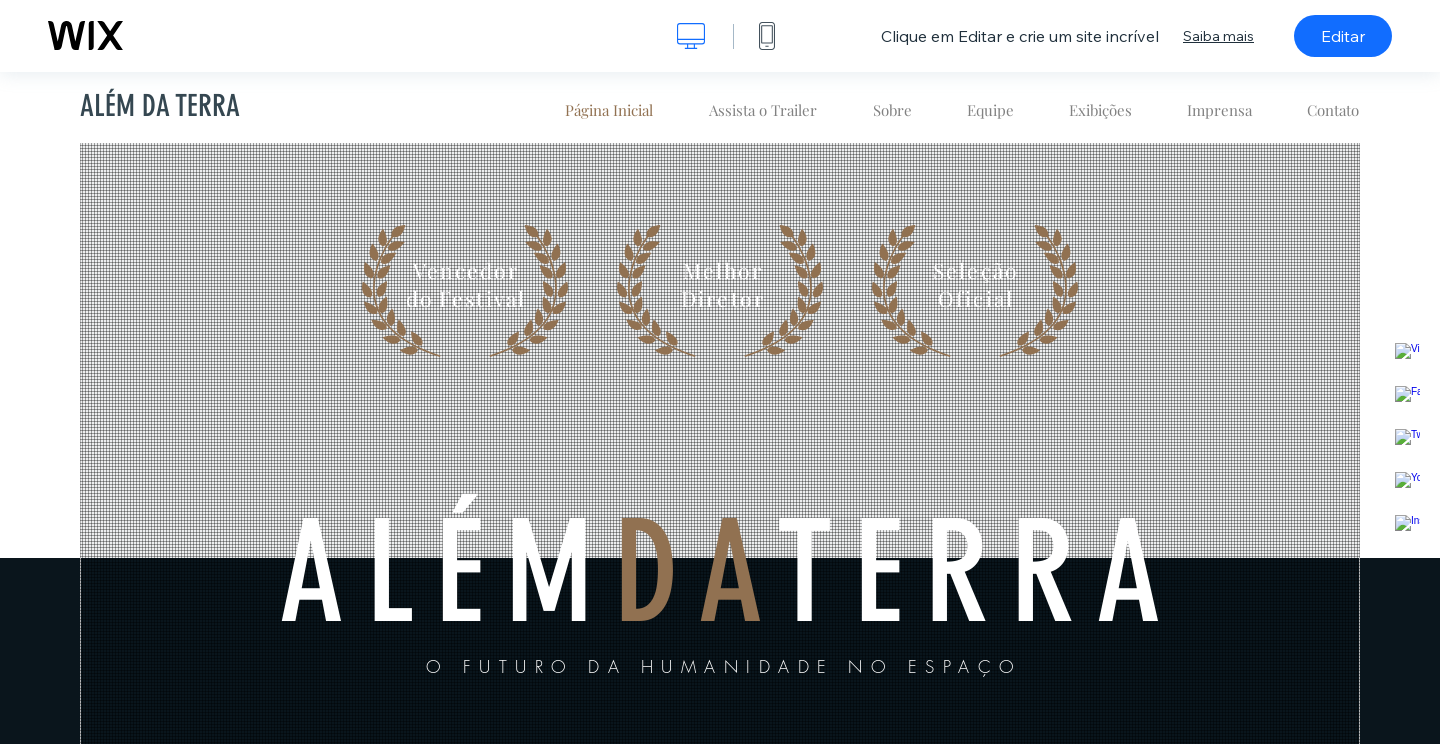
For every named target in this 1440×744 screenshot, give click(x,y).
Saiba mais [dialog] (1218, 36)
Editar (1343, 36)
